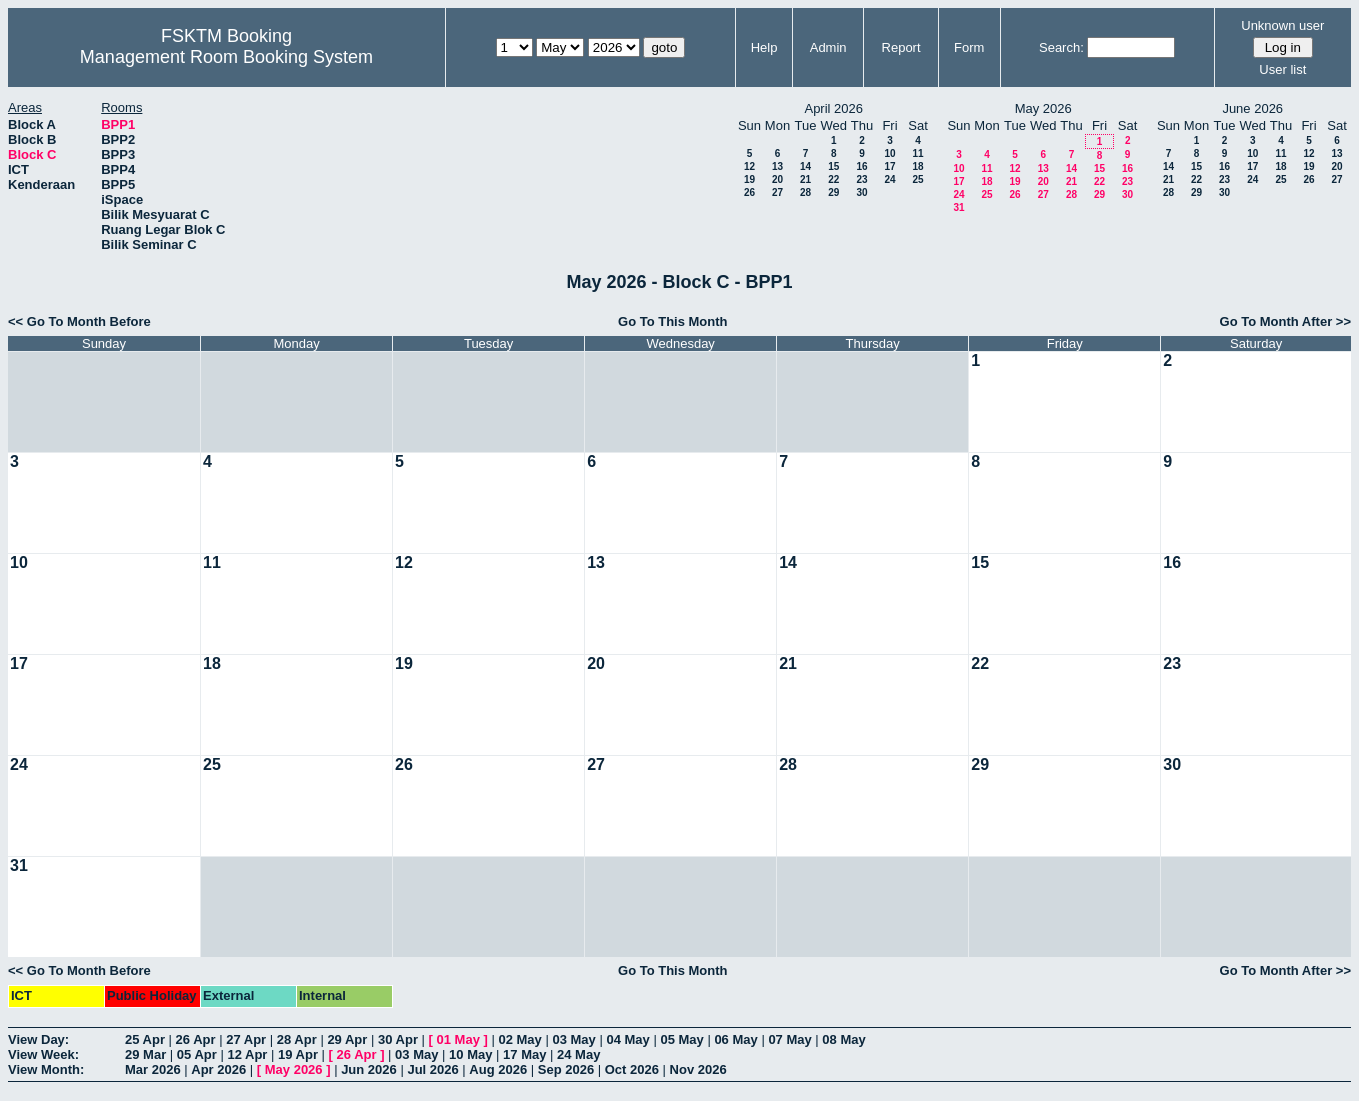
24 (889, 179)
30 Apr (398, 1039)
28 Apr (297, 1039)
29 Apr (347, 1039)
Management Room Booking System (226, 57)
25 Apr (145, 1039)
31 (958, 207)
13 (777, 166)
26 (749, 192)
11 (917, 153)
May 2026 (294, 1069)
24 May (578, 1054)
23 (861, 179)
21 (805, 179)
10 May (470, 1054)
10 (889, 153)
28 (805, 192)
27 (777, 192)
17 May (524, 1054)
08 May (843, 1039)
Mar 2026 (153, 1069)
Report (901, 47)
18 (917, 166)
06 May (735, 1039)
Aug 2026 (498, 1069)
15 (833, 166)
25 (917, 179)
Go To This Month (673, 321)
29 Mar (145, 1054)
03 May (573, 1039)
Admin (828, 47)
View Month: (46, 1069)
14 (805, 166)
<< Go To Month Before (79, 321)
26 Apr (196, 1039)
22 (833, 179)
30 (861, 192)
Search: (1061, 47)
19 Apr (298, 1054)
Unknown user (1282, 25)
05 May (681, 1039)
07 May (789, 1039)
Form (969, 47)
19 (749, 179)
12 (749, 166)
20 (777, 179)
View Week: (43, 1054)
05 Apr (197, 1054)
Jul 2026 (432, 1069)
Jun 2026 (369, 1069)
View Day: (38, 1039)
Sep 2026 (566, 1069)
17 (889, 166)
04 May (627, 1039)
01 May (458, 1039)
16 (861, 166)
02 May (519, 1039)
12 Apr (247, 1054)
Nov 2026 (698, 1069)
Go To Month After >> (1285, 321)
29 (833, 192)
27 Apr (246, 1039)
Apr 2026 (218, 1069)
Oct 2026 (632, 1069)
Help (764, 47)
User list (1282, 69)
